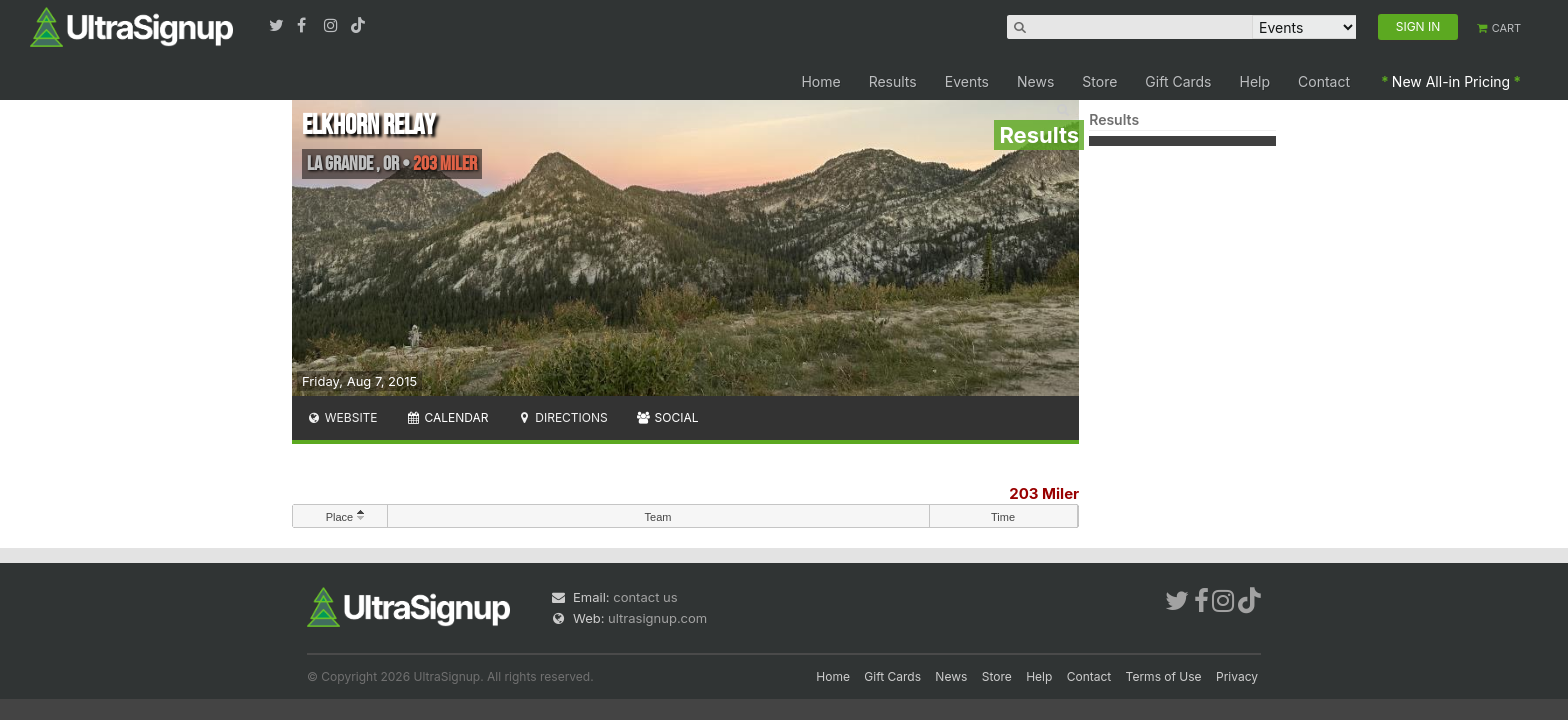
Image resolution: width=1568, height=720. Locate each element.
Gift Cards (1178, 81)
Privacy (1237, 676)
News (1035, 81)
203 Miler (1044, 493)
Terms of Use (1164, 676)
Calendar (447, 417)
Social (667, 417)
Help (1255, 81)
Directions (561, 417)
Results (893, 81)
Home (820, 81)
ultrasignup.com (657, 618)
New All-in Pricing (1451, 81)
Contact (1324, 81)
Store (1099, 81)
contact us (645, 597)
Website (342, 417)
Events (967, 81)
